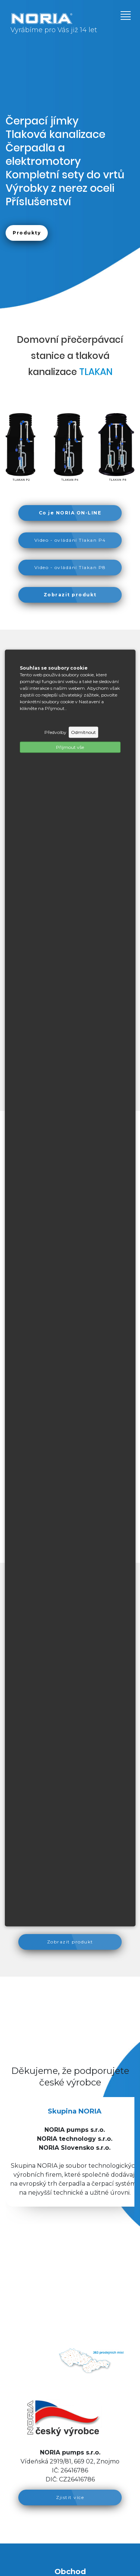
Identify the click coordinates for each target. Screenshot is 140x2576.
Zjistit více (70, 2497)
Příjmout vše (70, 747)
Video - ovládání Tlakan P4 (70, 540)
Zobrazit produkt (70, 1942)
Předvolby (55, 732)
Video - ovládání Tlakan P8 (70, 567)
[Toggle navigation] (123, 14)
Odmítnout (83, 732)
